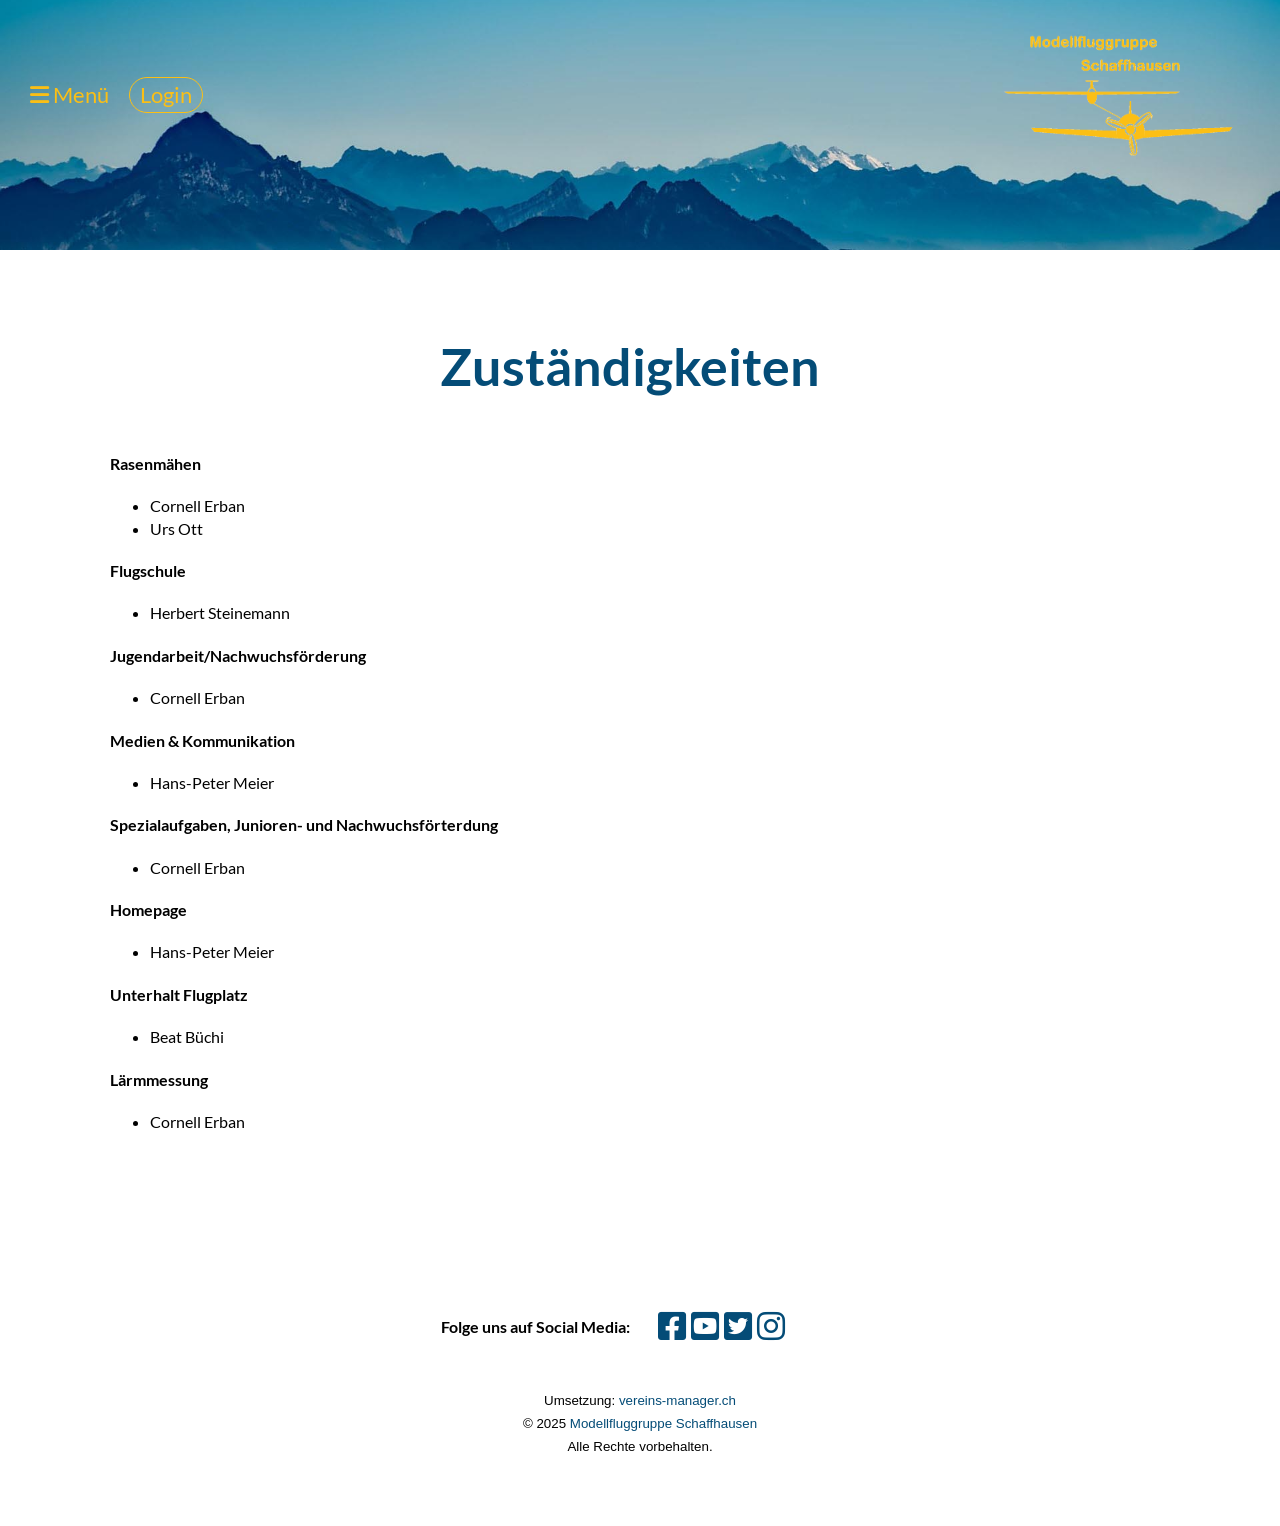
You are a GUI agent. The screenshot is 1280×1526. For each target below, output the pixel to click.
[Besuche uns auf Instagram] (771, 1325)
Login (166, 94)
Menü (69, 94)
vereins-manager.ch (677, 1400)
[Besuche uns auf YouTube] (705, 1325)
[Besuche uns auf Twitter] (738, 1325)
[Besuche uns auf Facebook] (672, 1325)
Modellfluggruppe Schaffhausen (663, 1423)
